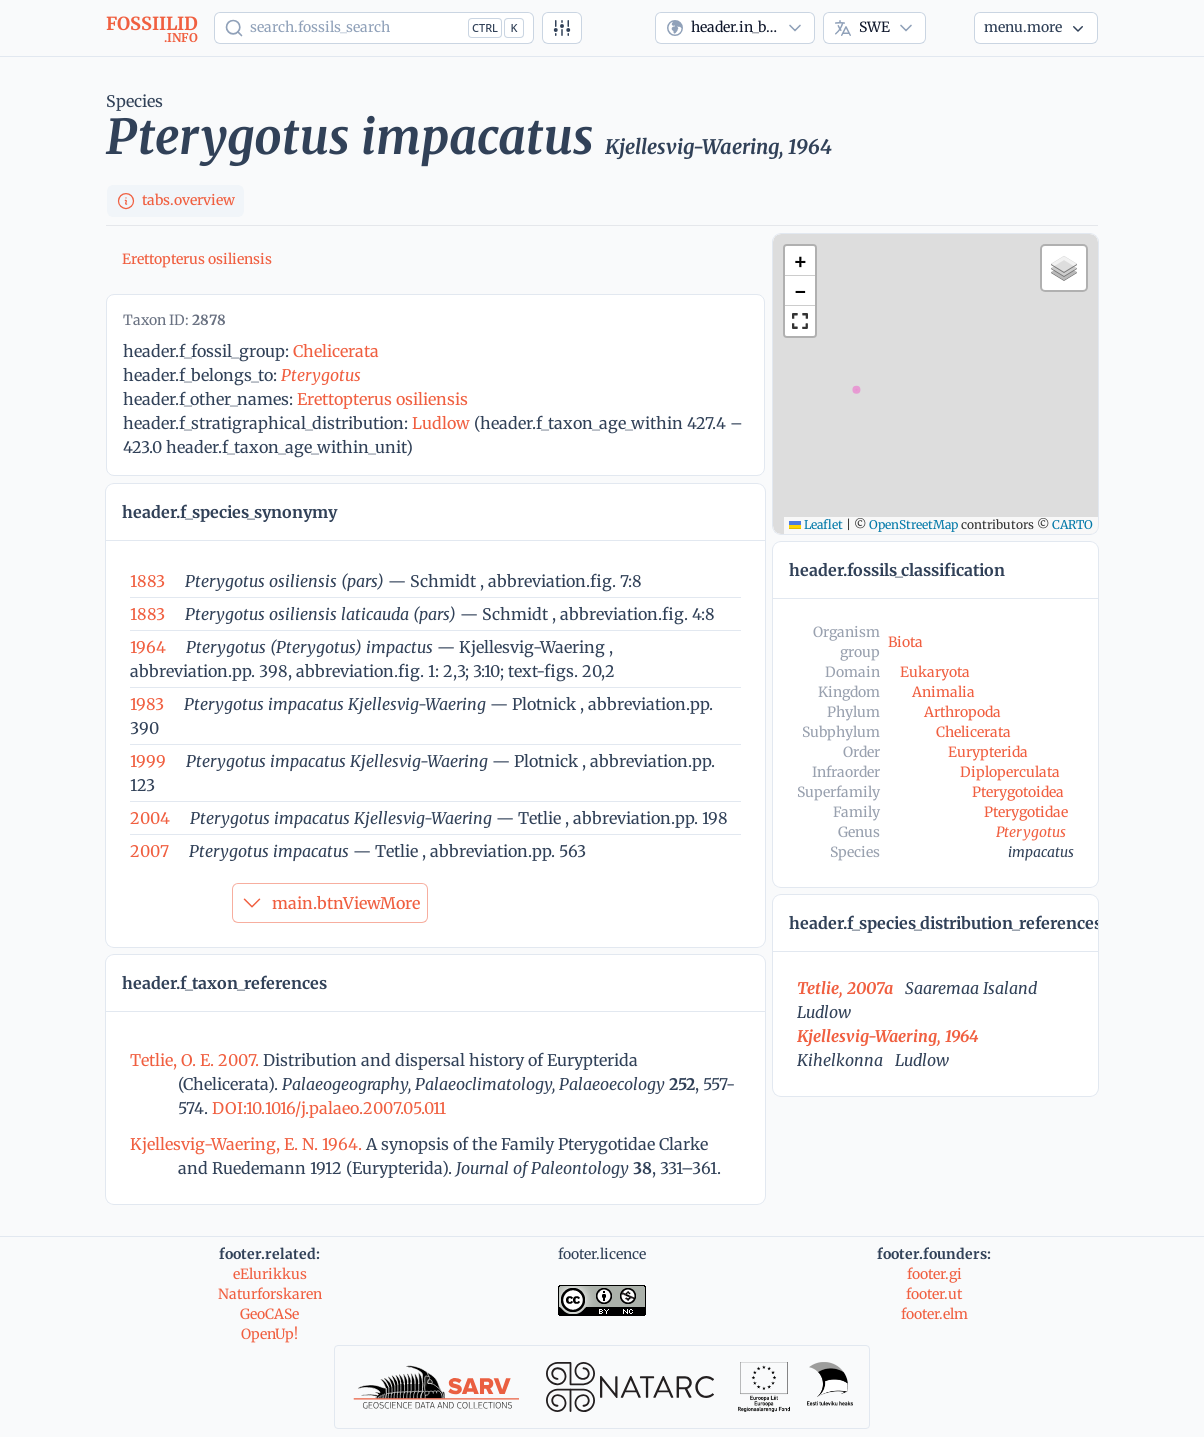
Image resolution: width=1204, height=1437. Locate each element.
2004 (150, 818)
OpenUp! (269, 1334)
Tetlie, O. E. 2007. (196, 1060)
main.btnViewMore (330, 903)
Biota (905, 642)
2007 (149, 851)
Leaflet (816, 524)
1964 (148, 647)
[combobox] (735, 28)
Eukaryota (935, 672)
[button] (800, 261)
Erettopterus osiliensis (197, 259)
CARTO (1072, 524)
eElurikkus (270, 1274)
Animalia (943, 692)
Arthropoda (962, 712)
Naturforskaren (270, 1294)
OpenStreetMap (913, 524)
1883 (147, 581)
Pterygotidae (1026, 812)
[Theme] (950, 28)
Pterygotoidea (1018, 792)
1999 (148, 761)
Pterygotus (321, 375)
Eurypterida (988, 752)
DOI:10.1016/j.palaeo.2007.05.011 (327, 1108)
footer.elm (934, 1314)
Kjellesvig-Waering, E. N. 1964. (248, 1144)
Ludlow (441, 423)
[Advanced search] (562, 28)
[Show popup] (374, 28)
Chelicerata (336, 351)
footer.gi (934, 1274)
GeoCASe (269, 1314)
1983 (147, 704)
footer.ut (934, 1294)
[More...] (1036, 28)
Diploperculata (1010, 772)
